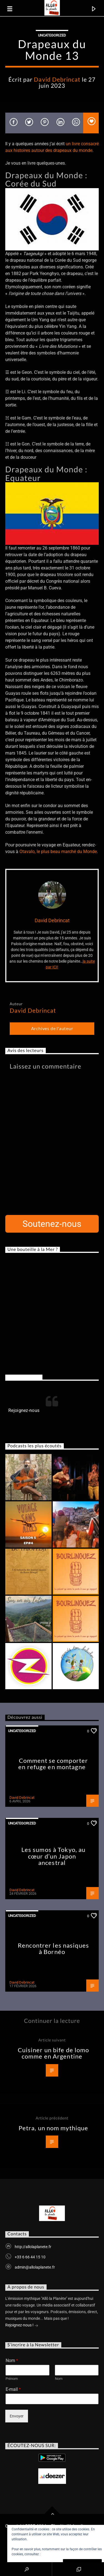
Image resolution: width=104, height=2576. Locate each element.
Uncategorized (52, 35)
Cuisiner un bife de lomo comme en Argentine (53, 2053)
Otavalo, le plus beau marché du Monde (58, 851)
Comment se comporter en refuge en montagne (53, 1764)
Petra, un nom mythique (53, 2128)
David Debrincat (57, 79)
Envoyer (17, 2416)
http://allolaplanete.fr (33, 2247)
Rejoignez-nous (23, 1377)
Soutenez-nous (52, 1224)
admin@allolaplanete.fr (35, 2267)
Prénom (12, 2379)
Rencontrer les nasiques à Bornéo (53, 1949)
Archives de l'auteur (52, 1028)
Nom (12, 2360)
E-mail (13, 2389)
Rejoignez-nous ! (21, 2325)
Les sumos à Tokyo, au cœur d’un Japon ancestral (53, 1856)
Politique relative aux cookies (63, 2554)
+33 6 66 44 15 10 (30, 2257)
